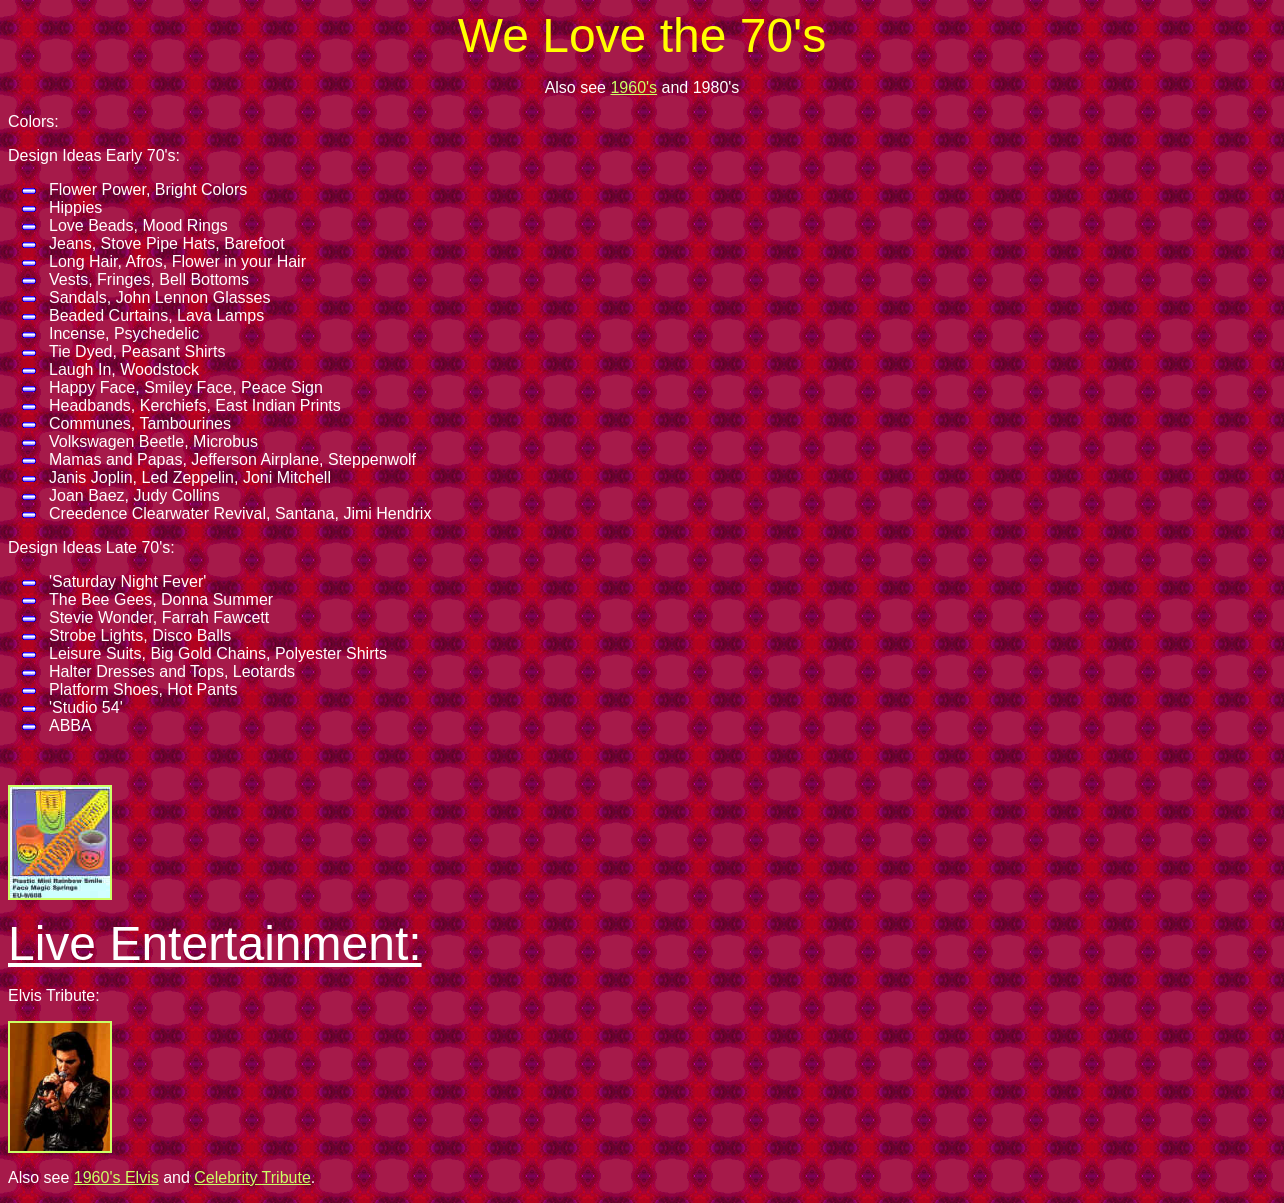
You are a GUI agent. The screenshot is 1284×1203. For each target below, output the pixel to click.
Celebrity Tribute (252, 1177)
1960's (633, 87)
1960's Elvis (116, 1177)
